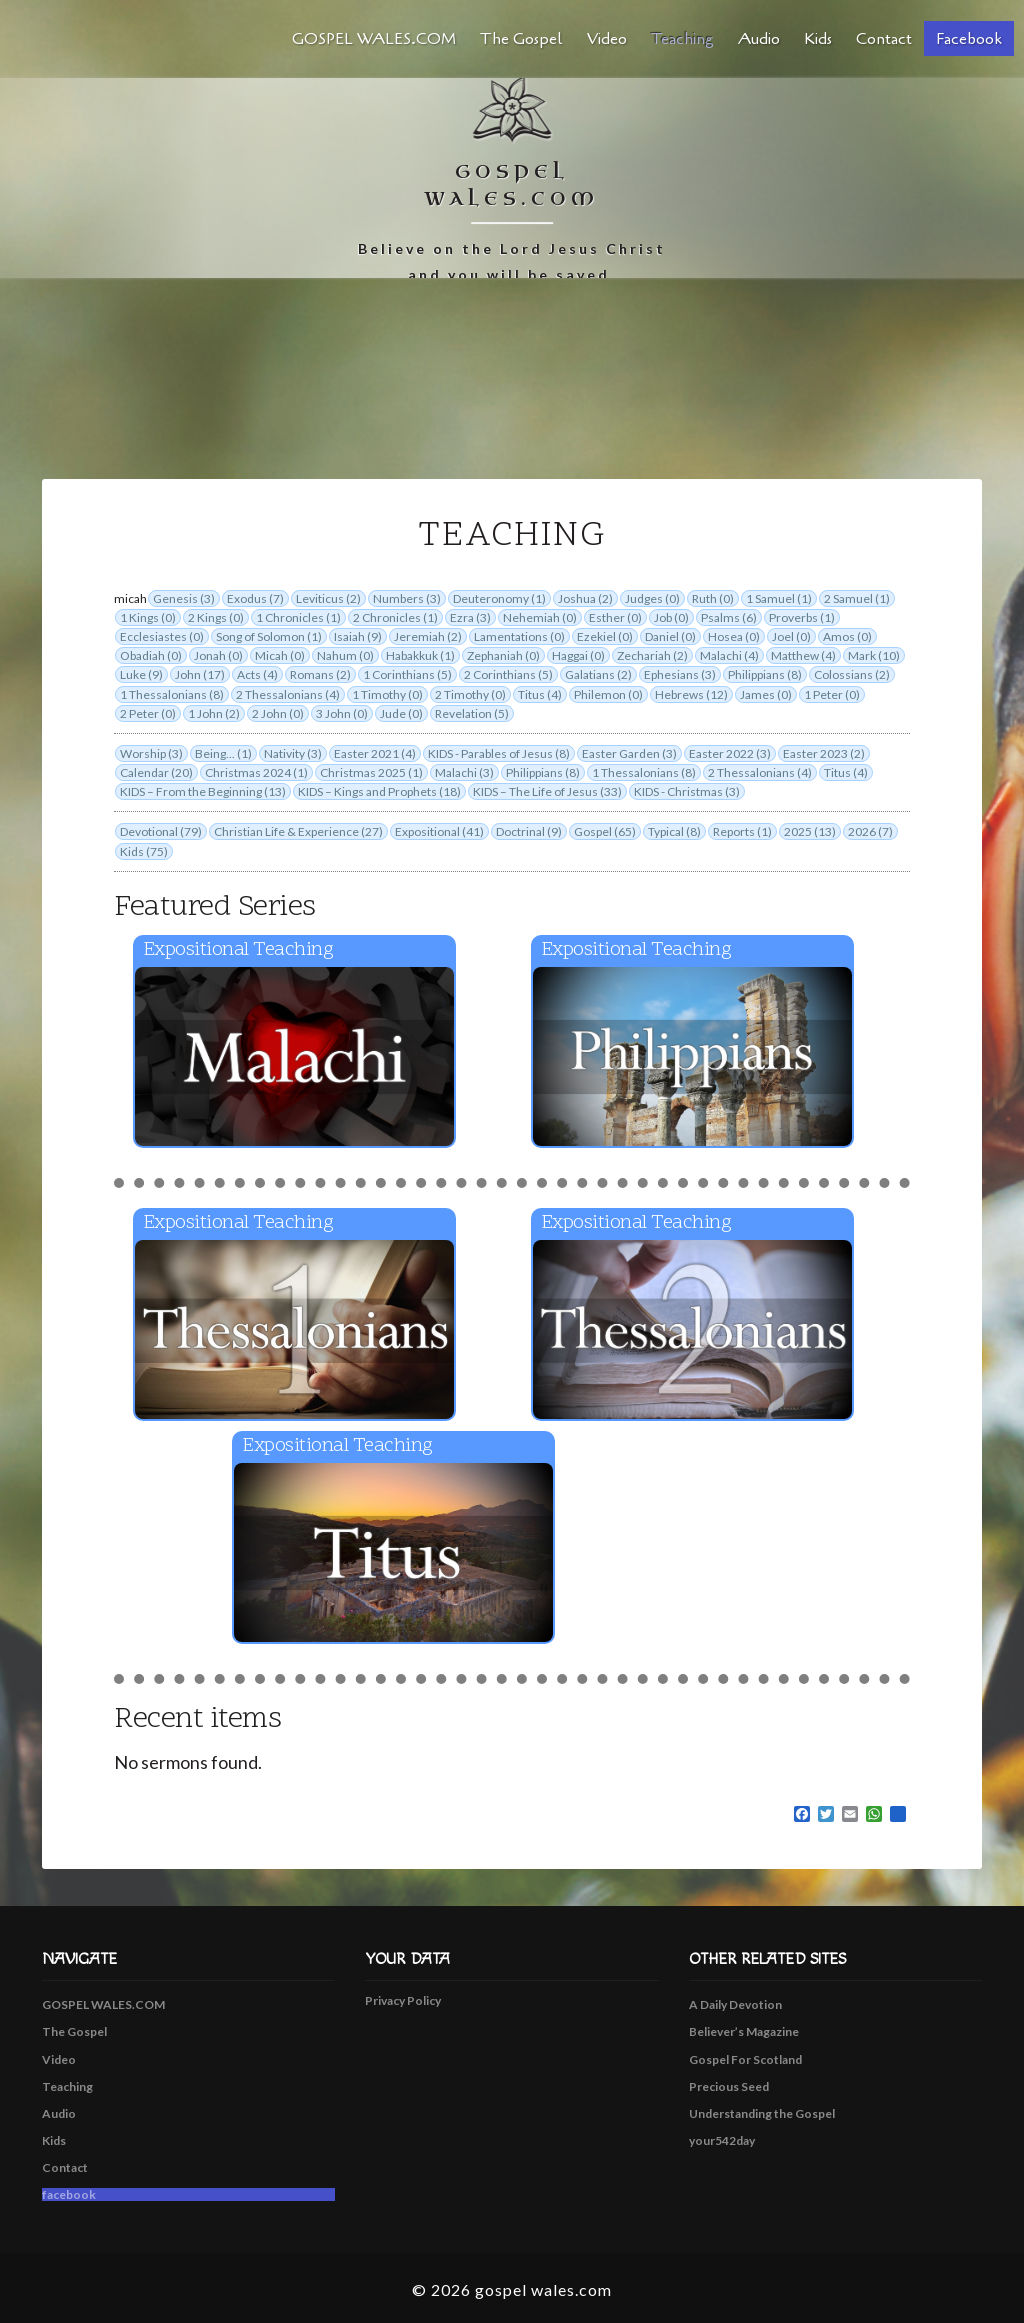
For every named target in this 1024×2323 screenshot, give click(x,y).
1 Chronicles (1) (298, 617)
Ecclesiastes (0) (162, 636)
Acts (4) (257, 674)
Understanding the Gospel (762, 2113)
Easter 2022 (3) (730, 753)
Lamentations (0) (519, 636)
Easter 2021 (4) (375, 753)
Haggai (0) (578, 655)
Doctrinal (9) (529, 831)
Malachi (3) (464, 772)
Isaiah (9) (358, 636)
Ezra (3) (470, 617)
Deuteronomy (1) (499, 598)
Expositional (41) (439, 831)
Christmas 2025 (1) (371, 772)
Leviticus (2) (328, 598)
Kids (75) (144, 851)
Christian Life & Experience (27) (298, 831)
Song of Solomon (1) (269, 636)
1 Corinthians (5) (407, 674)
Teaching (682, 39)
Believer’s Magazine (744, 2031)
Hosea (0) (734, 636)
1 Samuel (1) (779, 598)
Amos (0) (847, 636)
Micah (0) (280, 655)
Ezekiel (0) (605, 636)
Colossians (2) (852, 674)
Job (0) (671, 617)
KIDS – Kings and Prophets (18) (379, 791)
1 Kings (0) (148, 617)
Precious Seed (729, 2086)
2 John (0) (278, 713)
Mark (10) (874, 655)
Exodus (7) (255, 598)
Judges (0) (652, 598)
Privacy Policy (403, 2000)
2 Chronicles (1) (395, 617)
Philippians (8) (765, 674)
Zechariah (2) (652, 655)
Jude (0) (401, 713)
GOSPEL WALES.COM (374, 39)
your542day (722, 2140)
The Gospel (521, 39)
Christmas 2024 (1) (256, 772)
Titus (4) (540, 694)
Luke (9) (141, 674)
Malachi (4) (729, 655)
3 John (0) (342, 713)
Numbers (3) (407, 598)
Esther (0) (615, 617)
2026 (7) (870, 831)
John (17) (200, 674)
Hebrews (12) (691, 694)
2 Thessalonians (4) (288, 694)
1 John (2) (214, 713)
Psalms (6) (729, 617)
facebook (969, 39)
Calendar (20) (156, 772)
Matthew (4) (803, 655)
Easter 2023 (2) (824, 753)
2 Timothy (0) (470, 694)
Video (607, 39)
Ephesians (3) (680, 674)
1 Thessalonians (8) (172, 694)
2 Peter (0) (148, 713)
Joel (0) (791, 636)
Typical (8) (674, 831)
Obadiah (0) (151, 655)
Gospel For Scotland (745, 2059)
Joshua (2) (585, 598)
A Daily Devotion (735, 2004)
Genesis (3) (184, 598)
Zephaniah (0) (503, 655)
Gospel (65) (605, 831)
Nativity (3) (293, 753)
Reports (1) (742, 831)
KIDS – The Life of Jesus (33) (547, 791)
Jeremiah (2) (428, 636)
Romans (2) (320, 674)
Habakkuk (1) (420, 655)
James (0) (766, 694)
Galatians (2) (598, 674)
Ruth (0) (713, 598)
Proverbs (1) (802, 617)
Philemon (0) (608, 694)
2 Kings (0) (216, 617)
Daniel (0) (670, 636)
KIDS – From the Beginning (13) (203, 791)
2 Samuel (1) (857, 598)
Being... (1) (223, 753)
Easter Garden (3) (629, 753)
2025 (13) (810, 831)
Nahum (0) (345, 655)
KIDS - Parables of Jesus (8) (499, 753)
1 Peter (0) (832, 694)
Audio (759, 39)
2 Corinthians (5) (508, 674)
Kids (818, 39)
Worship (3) (151, 753)
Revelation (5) (472, 713)
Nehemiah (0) (540, 617)
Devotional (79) (161, 831)
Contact (884, 39)
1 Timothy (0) (387, 694)
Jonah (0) (218, 655)
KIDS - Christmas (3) (687, 791)
